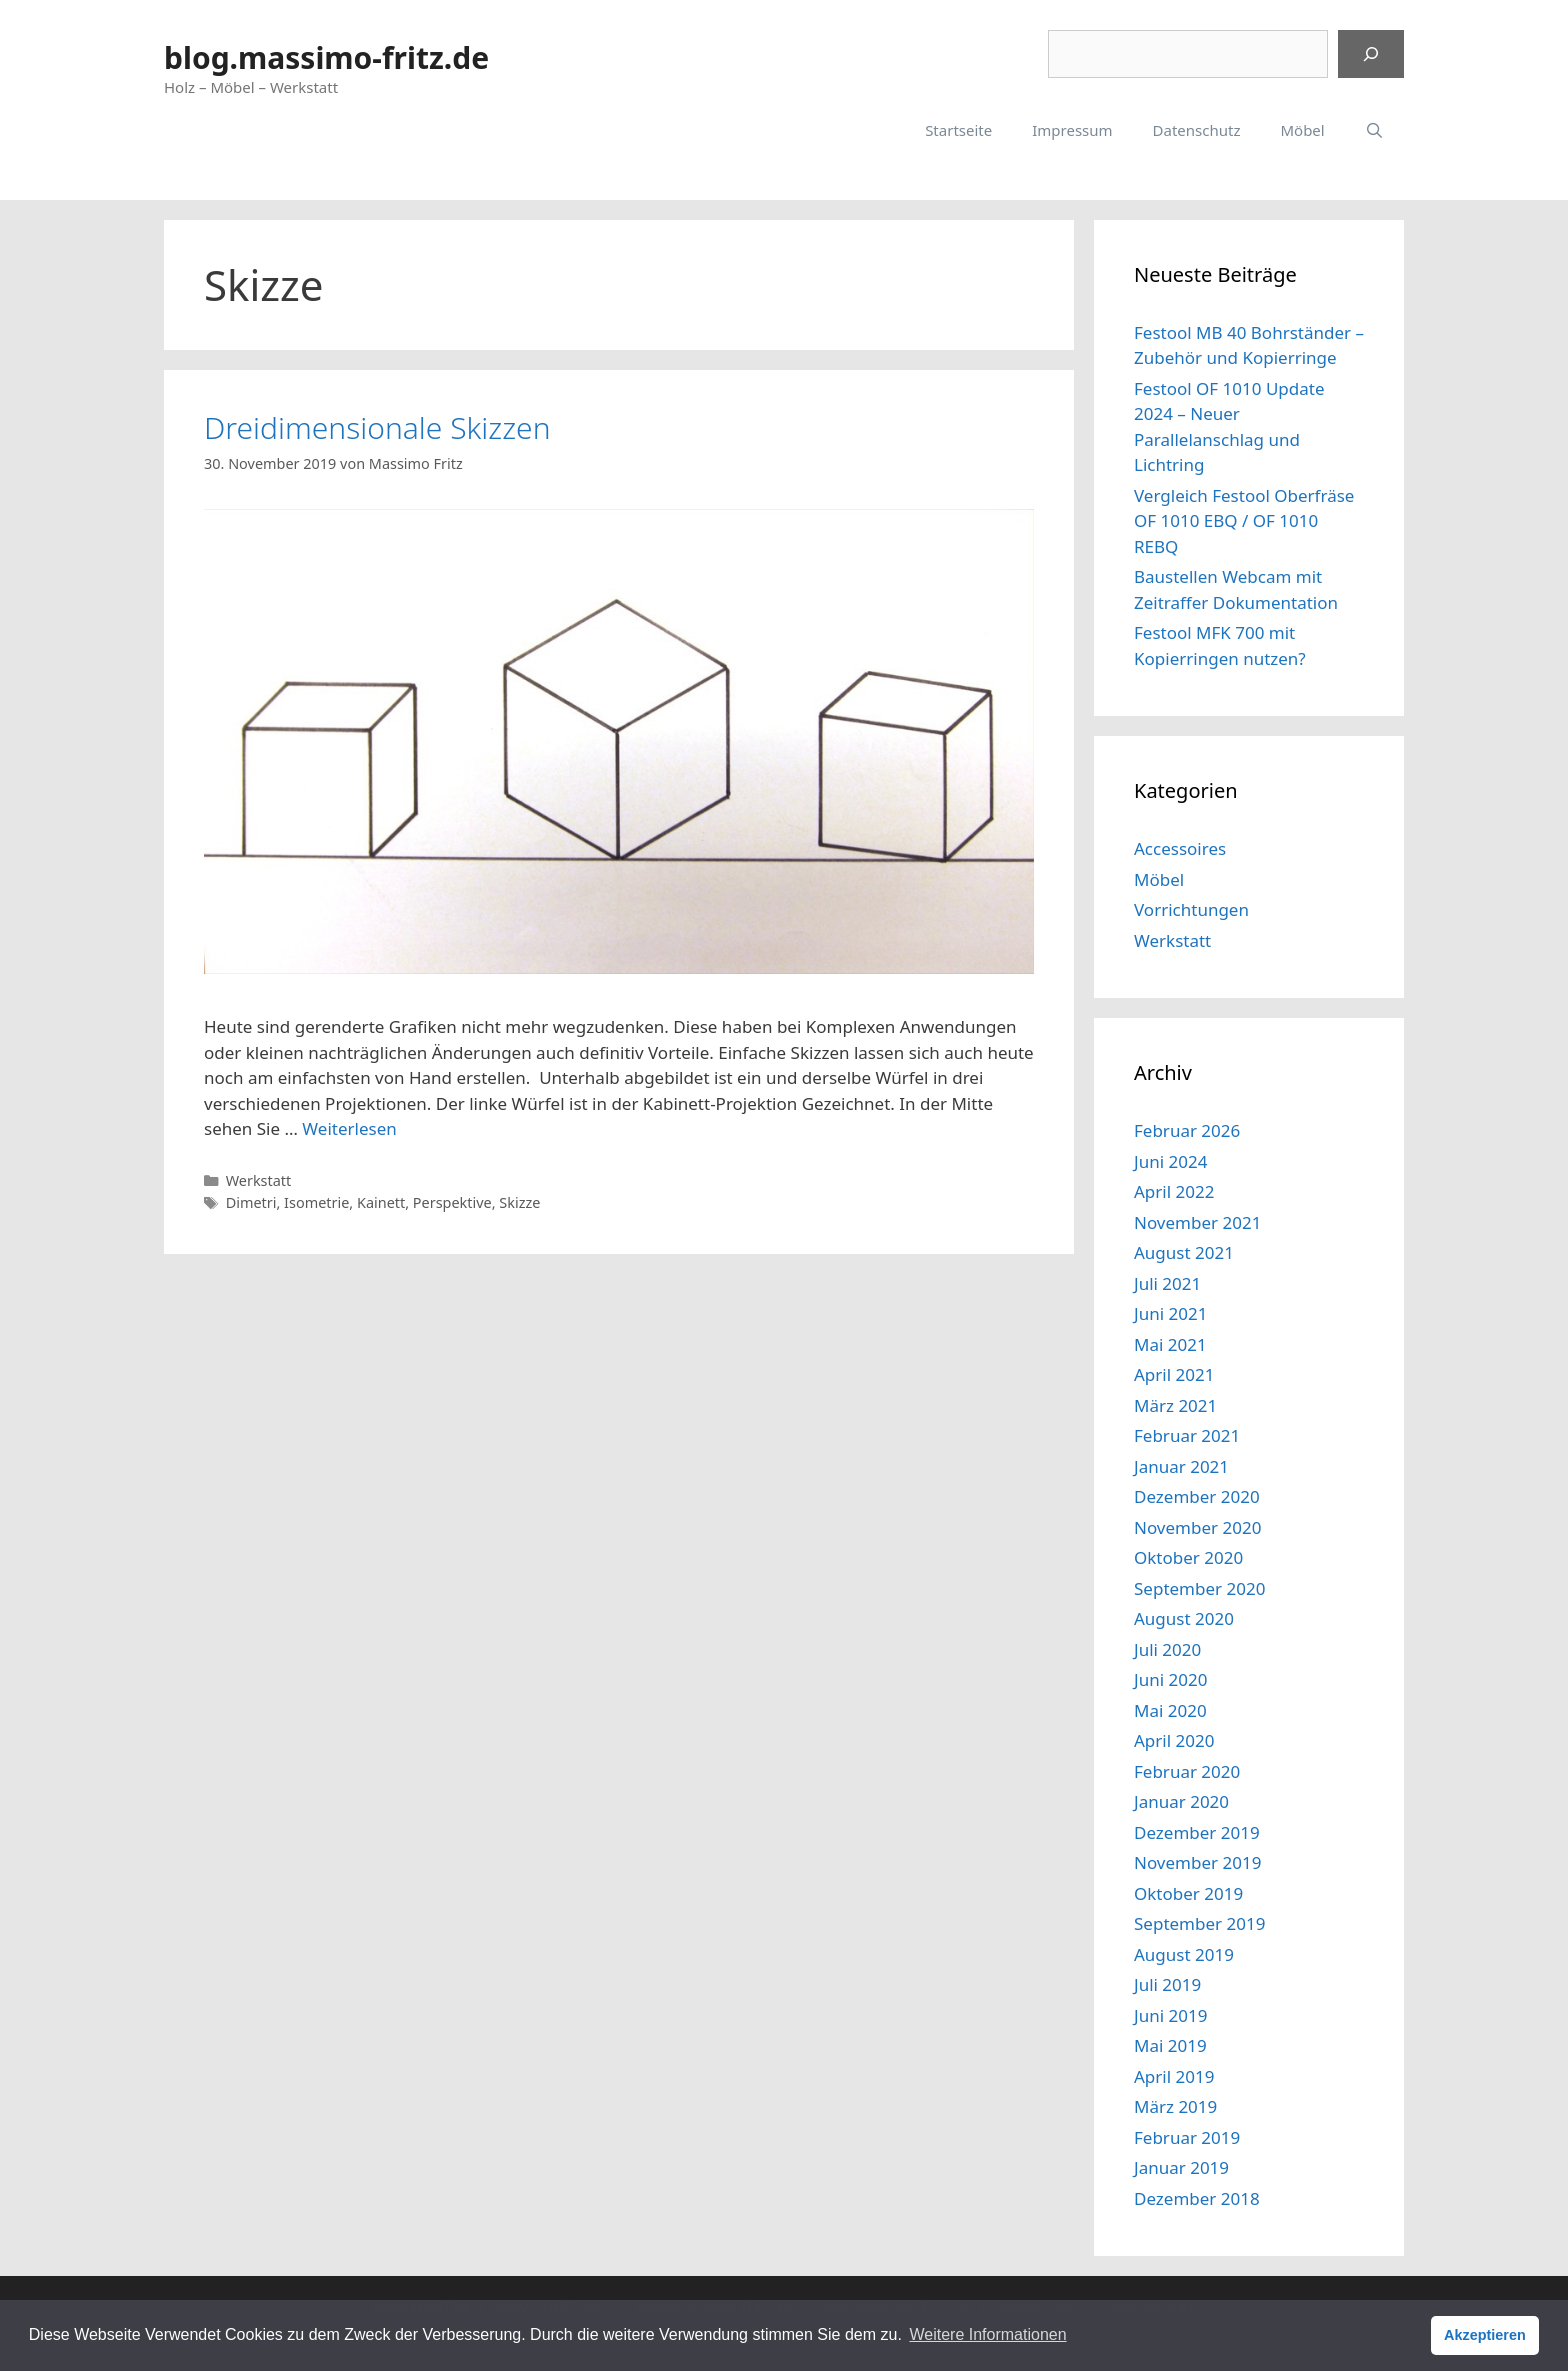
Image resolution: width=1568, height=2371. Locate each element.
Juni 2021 (1170, 1313)
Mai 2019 (1170, 2045)
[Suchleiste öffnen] (1374, 130)
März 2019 (1175, 2106)
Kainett (381, 1202)
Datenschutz (1197, 130)
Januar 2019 (1181, 2167)
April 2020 (1174, 1740)
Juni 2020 (1170, 1679)
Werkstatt (259, 1180)
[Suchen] (1371, 54)
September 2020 (1199, 1588)
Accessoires (1180, 848)
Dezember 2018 (1197, 2198)
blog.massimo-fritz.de (326, 57)
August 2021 (1184, 1252)
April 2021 (1174, 1374)
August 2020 (1184, 1618)
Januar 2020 (1181, 1801)
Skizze (519, 1202)
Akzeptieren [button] (1485, 2335)
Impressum (1072, 130)
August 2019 (1184, 1954)
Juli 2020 (1167, 1649)
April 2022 (1174, 1191)
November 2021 (1197, 1222)
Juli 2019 (1167, 1984)
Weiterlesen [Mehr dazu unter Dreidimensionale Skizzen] (349, 1128)
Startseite (958, 130)
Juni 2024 (1170, 1161)
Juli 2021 (1167, 1283)
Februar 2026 (1187, 1130)
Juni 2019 (1170, 2015)
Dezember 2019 (1197, 1832)
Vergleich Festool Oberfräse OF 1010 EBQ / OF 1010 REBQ (1244, 521)
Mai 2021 (1170, 1344)
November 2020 (1197, 1527)
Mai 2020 (1170, 1710)
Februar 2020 (1187, 1771)
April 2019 (1174, 2076)
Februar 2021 (1187, 1435)
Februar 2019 (1187, 2137)
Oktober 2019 (1188, 1893)
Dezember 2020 (1197, 1496)
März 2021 (1175, 1405)
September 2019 (1199, 1923)
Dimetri (251, 1202)
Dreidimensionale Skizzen (377, 427)
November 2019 (1197, 1862)
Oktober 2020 (1188, 1557)
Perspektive (452, 1202)
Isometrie (316, 1202)
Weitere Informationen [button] (987, 2334)
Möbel (1302, 130)
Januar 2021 (1181, 1466)
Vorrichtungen (1191, 909)
